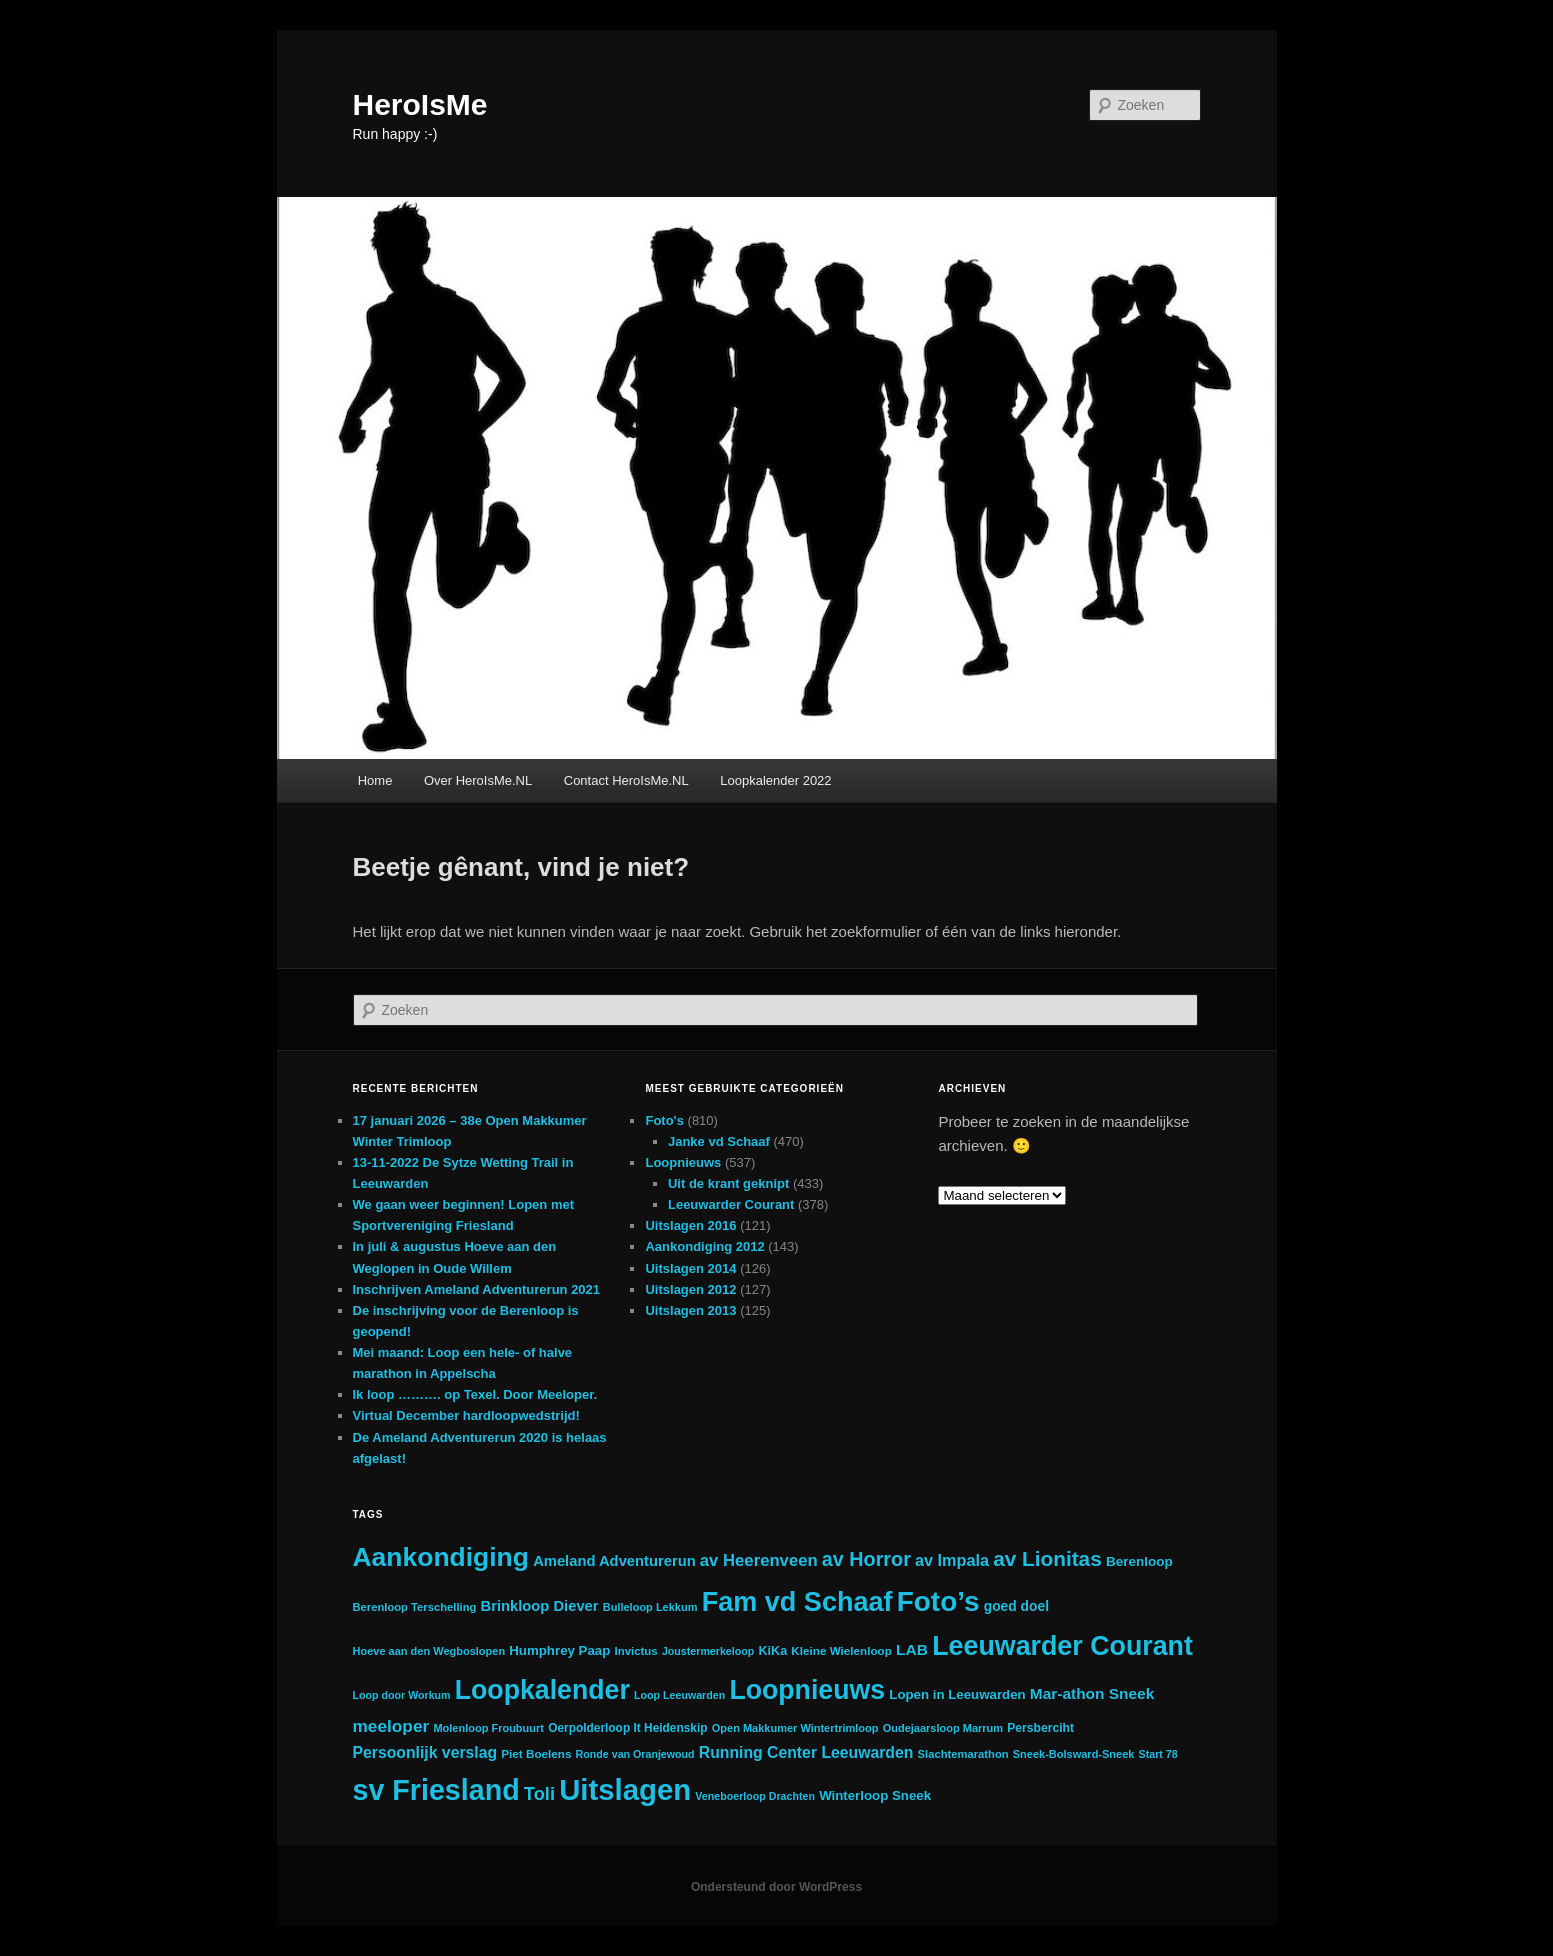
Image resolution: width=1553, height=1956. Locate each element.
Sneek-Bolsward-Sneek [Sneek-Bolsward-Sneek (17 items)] (1074, 1754)
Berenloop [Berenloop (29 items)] (1139, 1561)
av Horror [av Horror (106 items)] (866, 1559)
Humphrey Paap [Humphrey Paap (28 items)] (559, 1650)
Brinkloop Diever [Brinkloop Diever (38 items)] (540, 1606)
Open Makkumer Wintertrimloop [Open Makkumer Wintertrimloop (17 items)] (795, 1728)
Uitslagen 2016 (690, 1225)
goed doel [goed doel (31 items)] (1016, 1606)
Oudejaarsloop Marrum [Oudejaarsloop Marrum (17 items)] (943, 1728)
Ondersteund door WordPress (776, 1887)
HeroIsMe (420, 104)
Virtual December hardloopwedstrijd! (466, 1415)
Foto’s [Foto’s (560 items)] (938, 1601)
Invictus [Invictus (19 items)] (635, 1651)
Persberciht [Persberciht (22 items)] (1040, 1728)
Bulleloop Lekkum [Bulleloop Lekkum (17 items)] (650, 1607)
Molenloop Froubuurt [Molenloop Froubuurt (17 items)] (488, 1728)
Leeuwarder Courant (731, 1204)
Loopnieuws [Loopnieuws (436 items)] (807, 1690)
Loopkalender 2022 (775, 780)
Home (375, 780)
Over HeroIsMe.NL (478, 780)
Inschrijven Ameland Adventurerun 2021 (477, 1289)
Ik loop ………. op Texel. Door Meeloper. (475, 1394)
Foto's (664, 1120)
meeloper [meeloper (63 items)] (391, 1726)
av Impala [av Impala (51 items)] (952, 1560)
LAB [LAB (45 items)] (912, 1649)
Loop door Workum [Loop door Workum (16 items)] (402, 1695)
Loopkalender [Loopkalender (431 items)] (542, 1690)
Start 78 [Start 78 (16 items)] (1158, 1754)
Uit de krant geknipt (728, 1183)
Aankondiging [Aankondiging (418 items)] (441, 1557)
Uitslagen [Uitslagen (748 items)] (625, 1789)
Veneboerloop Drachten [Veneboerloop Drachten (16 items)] (755, 1796)
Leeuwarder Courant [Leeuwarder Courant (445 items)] (1062, 1646)
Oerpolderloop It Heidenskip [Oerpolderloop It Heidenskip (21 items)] (627, 1728)
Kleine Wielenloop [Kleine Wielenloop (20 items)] (841, 1650)
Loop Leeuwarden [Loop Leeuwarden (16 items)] (679, 1695)
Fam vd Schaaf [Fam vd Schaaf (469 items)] (797, 1602)
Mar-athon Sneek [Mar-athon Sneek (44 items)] (1092, 1693)
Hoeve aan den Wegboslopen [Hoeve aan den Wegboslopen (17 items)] (429, 1651)
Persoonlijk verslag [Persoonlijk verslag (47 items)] (425, 1752)
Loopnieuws (683, 1162)
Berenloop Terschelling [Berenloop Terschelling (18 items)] (415, 1607)
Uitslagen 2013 (690, 1310)
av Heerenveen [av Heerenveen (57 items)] (759, 1560)
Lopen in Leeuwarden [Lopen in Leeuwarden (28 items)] (957, 1694)
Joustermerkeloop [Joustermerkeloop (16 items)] (708, 1651)
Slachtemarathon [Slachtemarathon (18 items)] (963, 1754)
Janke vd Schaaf (719, 1141)
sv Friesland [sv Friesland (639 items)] (436, 1790)
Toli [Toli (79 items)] (539, 1793)
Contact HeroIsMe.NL (626, 780)
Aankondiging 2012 (704, 1246)
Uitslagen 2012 (690, 1289)
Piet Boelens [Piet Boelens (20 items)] (536, 1753)
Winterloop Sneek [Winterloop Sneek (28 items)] (875, 1795)
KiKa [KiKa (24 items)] (772, 1651)
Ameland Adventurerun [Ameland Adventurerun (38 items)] (614, 1561)
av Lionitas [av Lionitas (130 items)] (1047, 1558)
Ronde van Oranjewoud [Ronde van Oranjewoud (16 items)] (635, 1754)
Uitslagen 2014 (690, 1268)
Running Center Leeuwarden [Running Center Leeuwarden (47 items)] (806, 1752)
